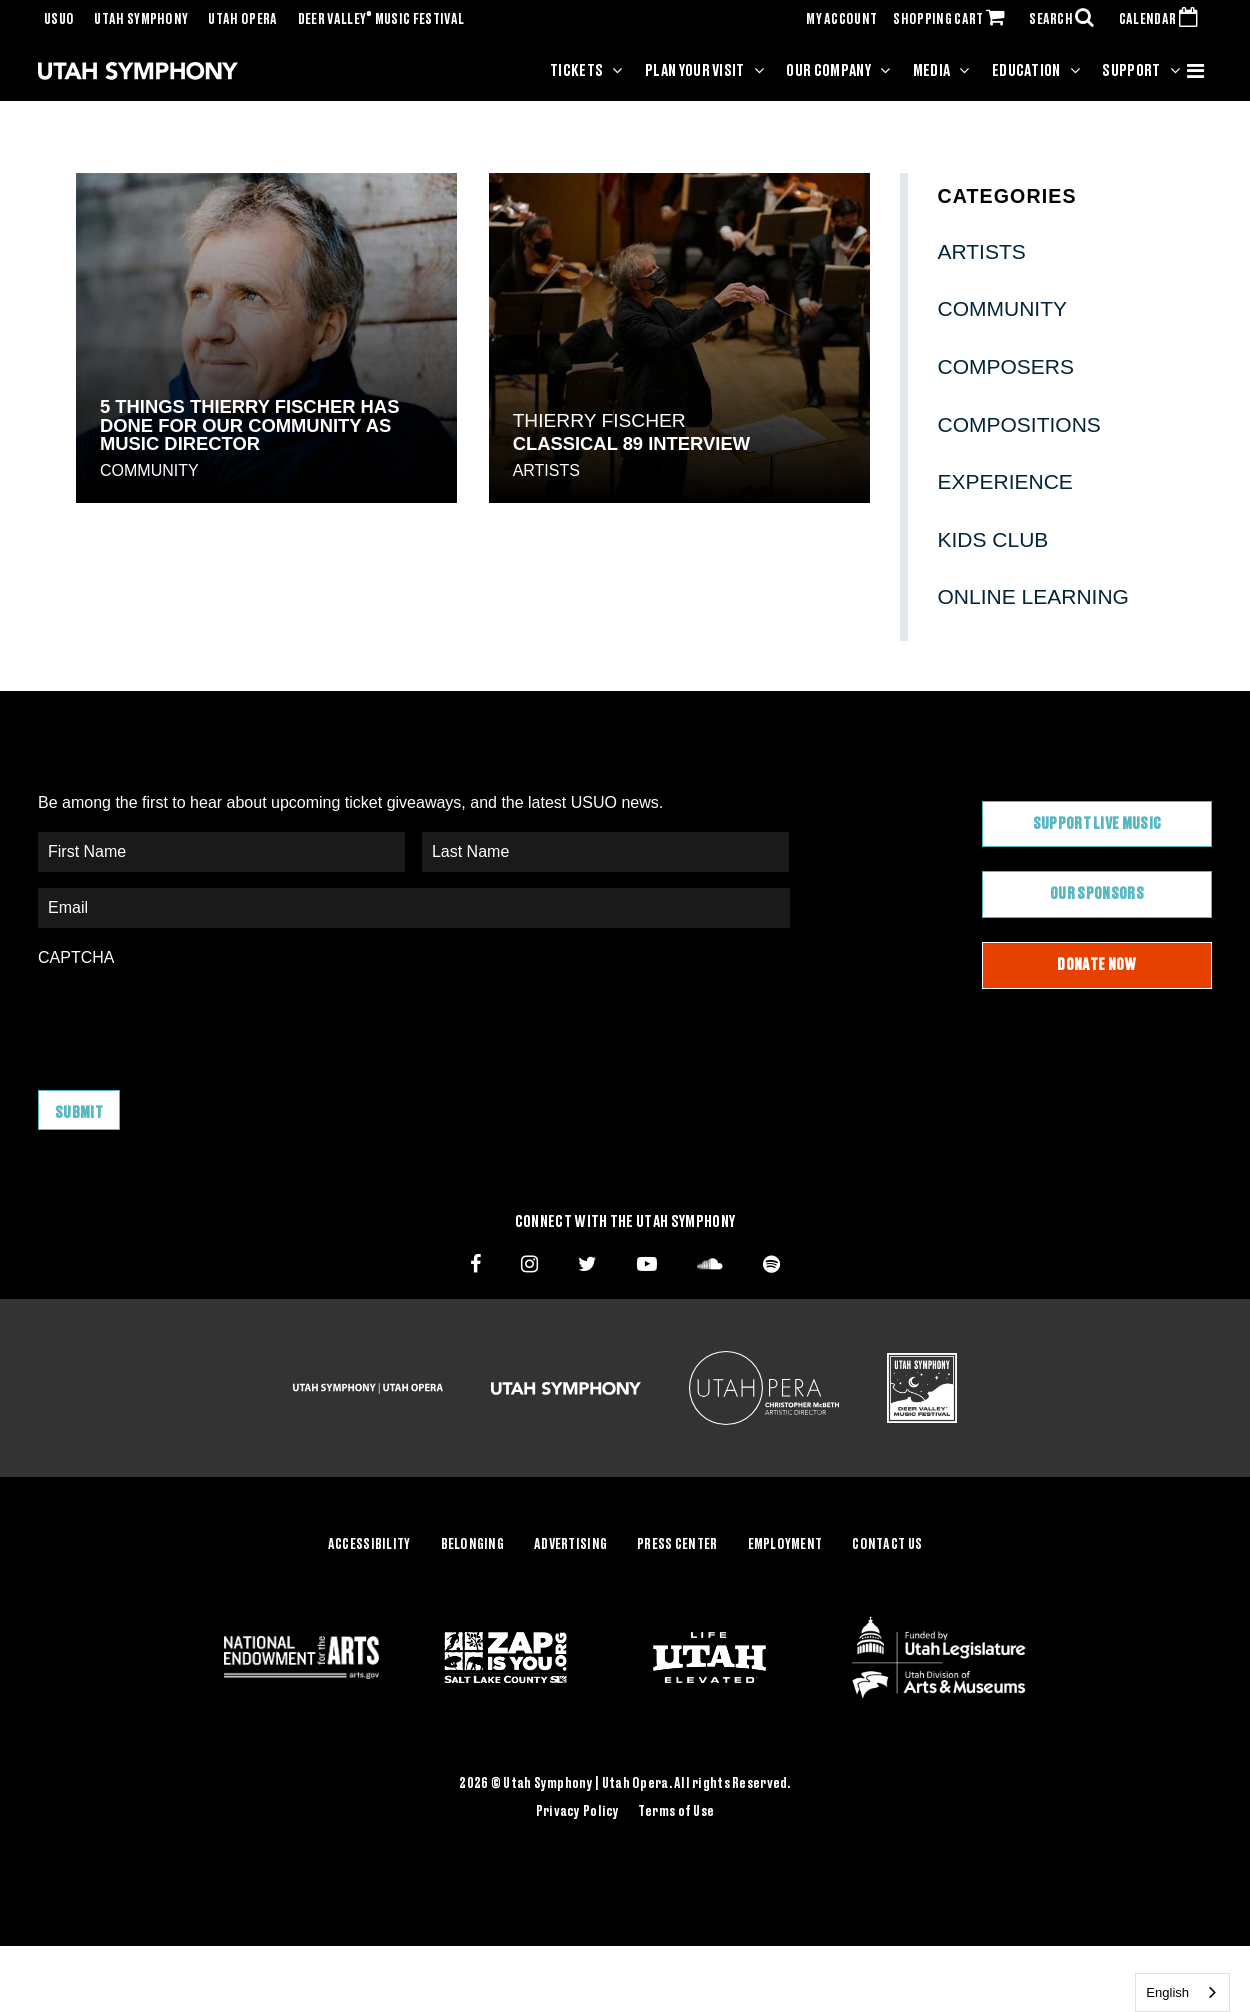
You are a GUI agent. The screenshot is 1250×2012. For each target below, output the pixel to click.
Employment (785, 1545)
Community (149, 470)
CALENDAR (1162, 20)
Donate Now (1096, 965)
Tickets (576, 71)
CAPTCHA (76, 957)
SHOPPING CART (953, 20)
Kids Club (993, 539)
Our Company (828, 71)
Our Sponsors (1097, 894)
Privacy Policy (578, 1811)
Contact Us (887, 1545)
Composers (1006, 366)
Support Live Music (1097, 824)
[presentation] (190, 1019)
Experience (1005, 481)
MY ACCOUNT (841, 20)
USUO (59, 20)
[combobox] (1182, 1992)
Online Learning (1033, 596)
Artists (546, 470)
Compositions (1019, 424)
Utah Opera (242, 20)
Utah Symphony (141, 20)
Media (932, 71)
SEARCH (1066, 20)
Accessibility (369, 1545)
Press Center (677, 1545)
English (1167, 1992)
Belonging (473, 1545)
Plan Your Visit (695, 71)
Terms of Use (676, 1811)
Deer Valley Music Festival (381, 20)
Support (1131, 71)
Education (1026, 71)
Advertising (570, 1545)
